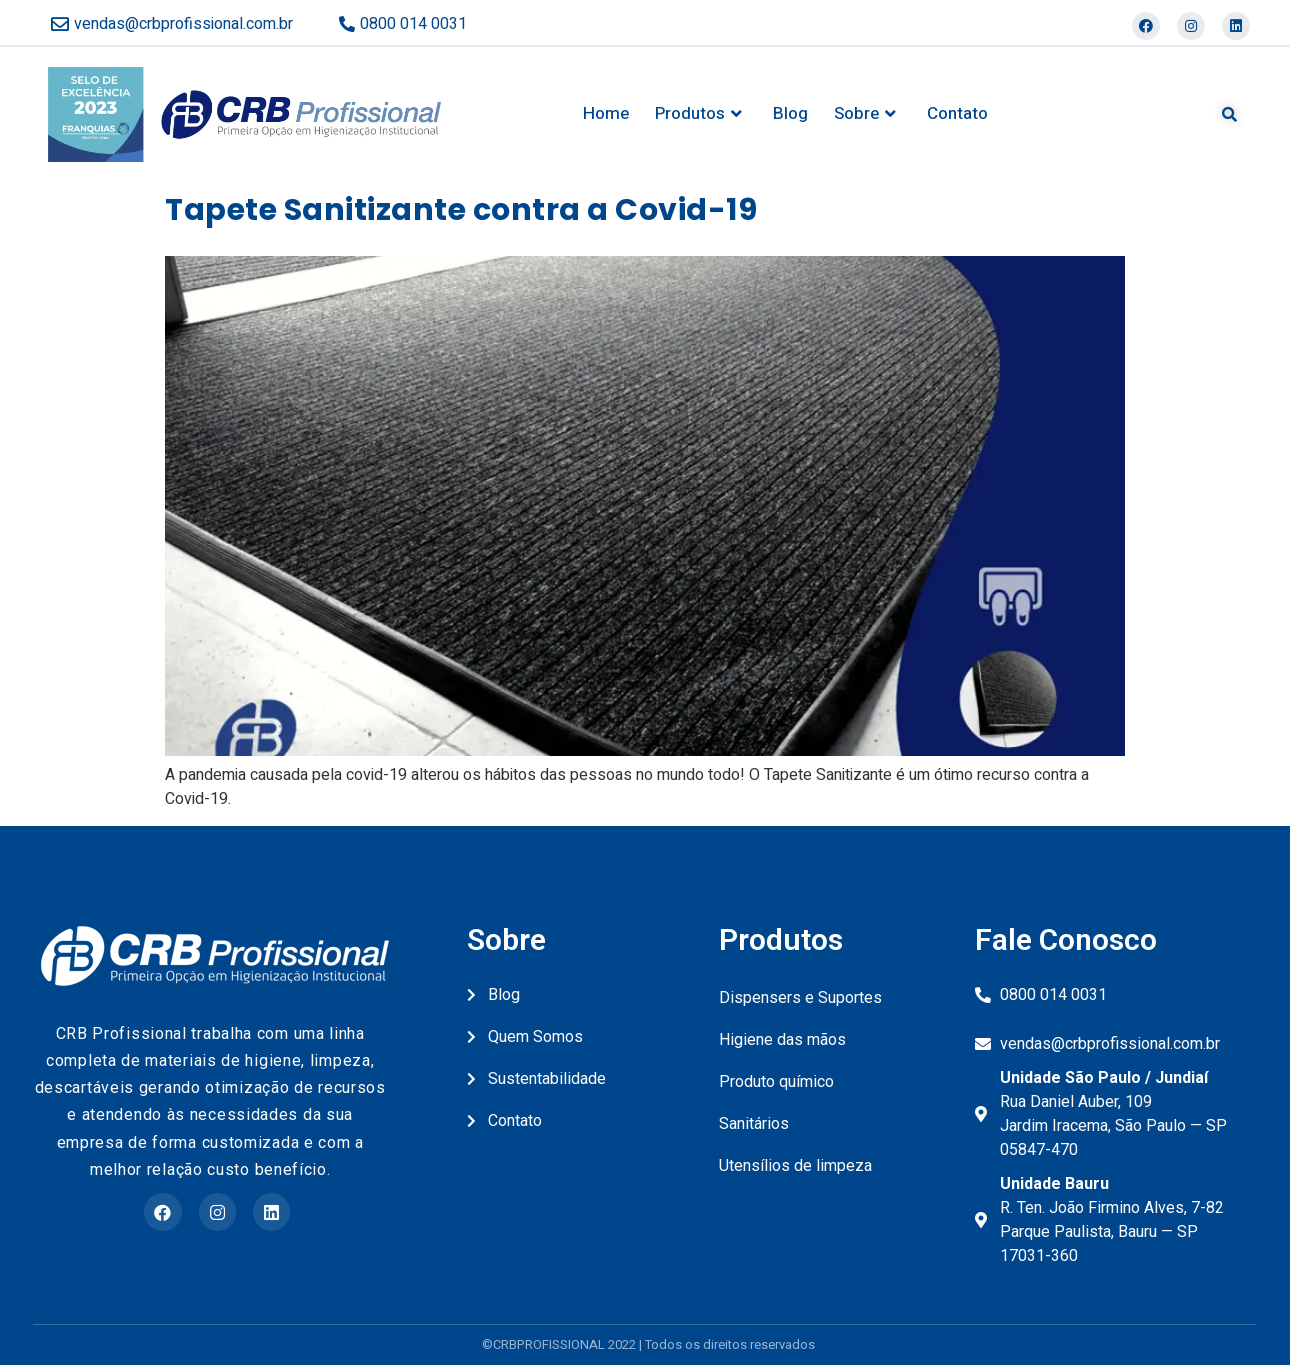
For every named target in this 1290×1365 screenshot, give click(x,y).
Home (606, 113)
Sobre (867, 114)
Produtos (701, 114)
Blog (790, 113)
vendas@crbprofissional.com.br (183, 24)
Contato (957, 113)
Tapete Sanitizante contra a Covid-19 (461, 210)
